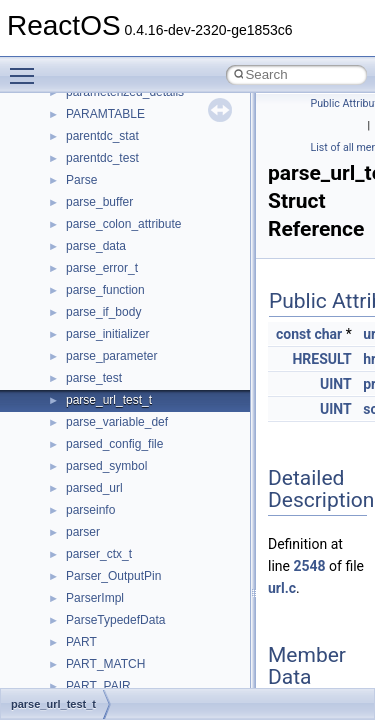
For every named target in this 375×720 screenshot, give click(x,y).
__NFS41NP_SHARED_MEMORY (158, 547)
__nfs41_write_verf (116, 503)
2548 (309, 566)
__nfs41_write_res (115, 459)
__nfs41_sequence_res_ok (138, 129)
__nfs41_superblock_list (130, 283)
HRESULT (321, 359)
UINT (336, 384)
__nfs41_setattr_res (119, 217)
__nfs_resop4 (102, 613)
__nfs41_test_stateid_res (133, 327)
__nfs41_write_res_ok (124, 481)
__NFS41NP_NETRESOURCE (149, 525)
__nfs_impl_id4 (106, 591)
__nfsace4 (93, 635)
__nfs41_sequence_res (128, 107)
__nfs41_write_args (118, 437)
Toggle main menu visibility (27, 67)
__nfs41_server (107, 151)
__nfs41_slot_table (116, 239)
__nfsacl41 (95, 657)
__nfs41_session (111, 173)
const (293, 334)
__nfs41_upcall (106, 349)
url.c (282, 588)
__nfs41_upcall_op (116, 371)
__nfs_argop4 (102, 569)
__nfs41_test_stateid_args (136, 305)
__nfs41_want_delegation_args (149, 393)
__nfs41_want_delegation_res (146, 415)
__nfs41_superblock (119, 261)
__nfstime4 (95, 679)
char (328, 334)
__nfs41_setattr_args (122, 195)
